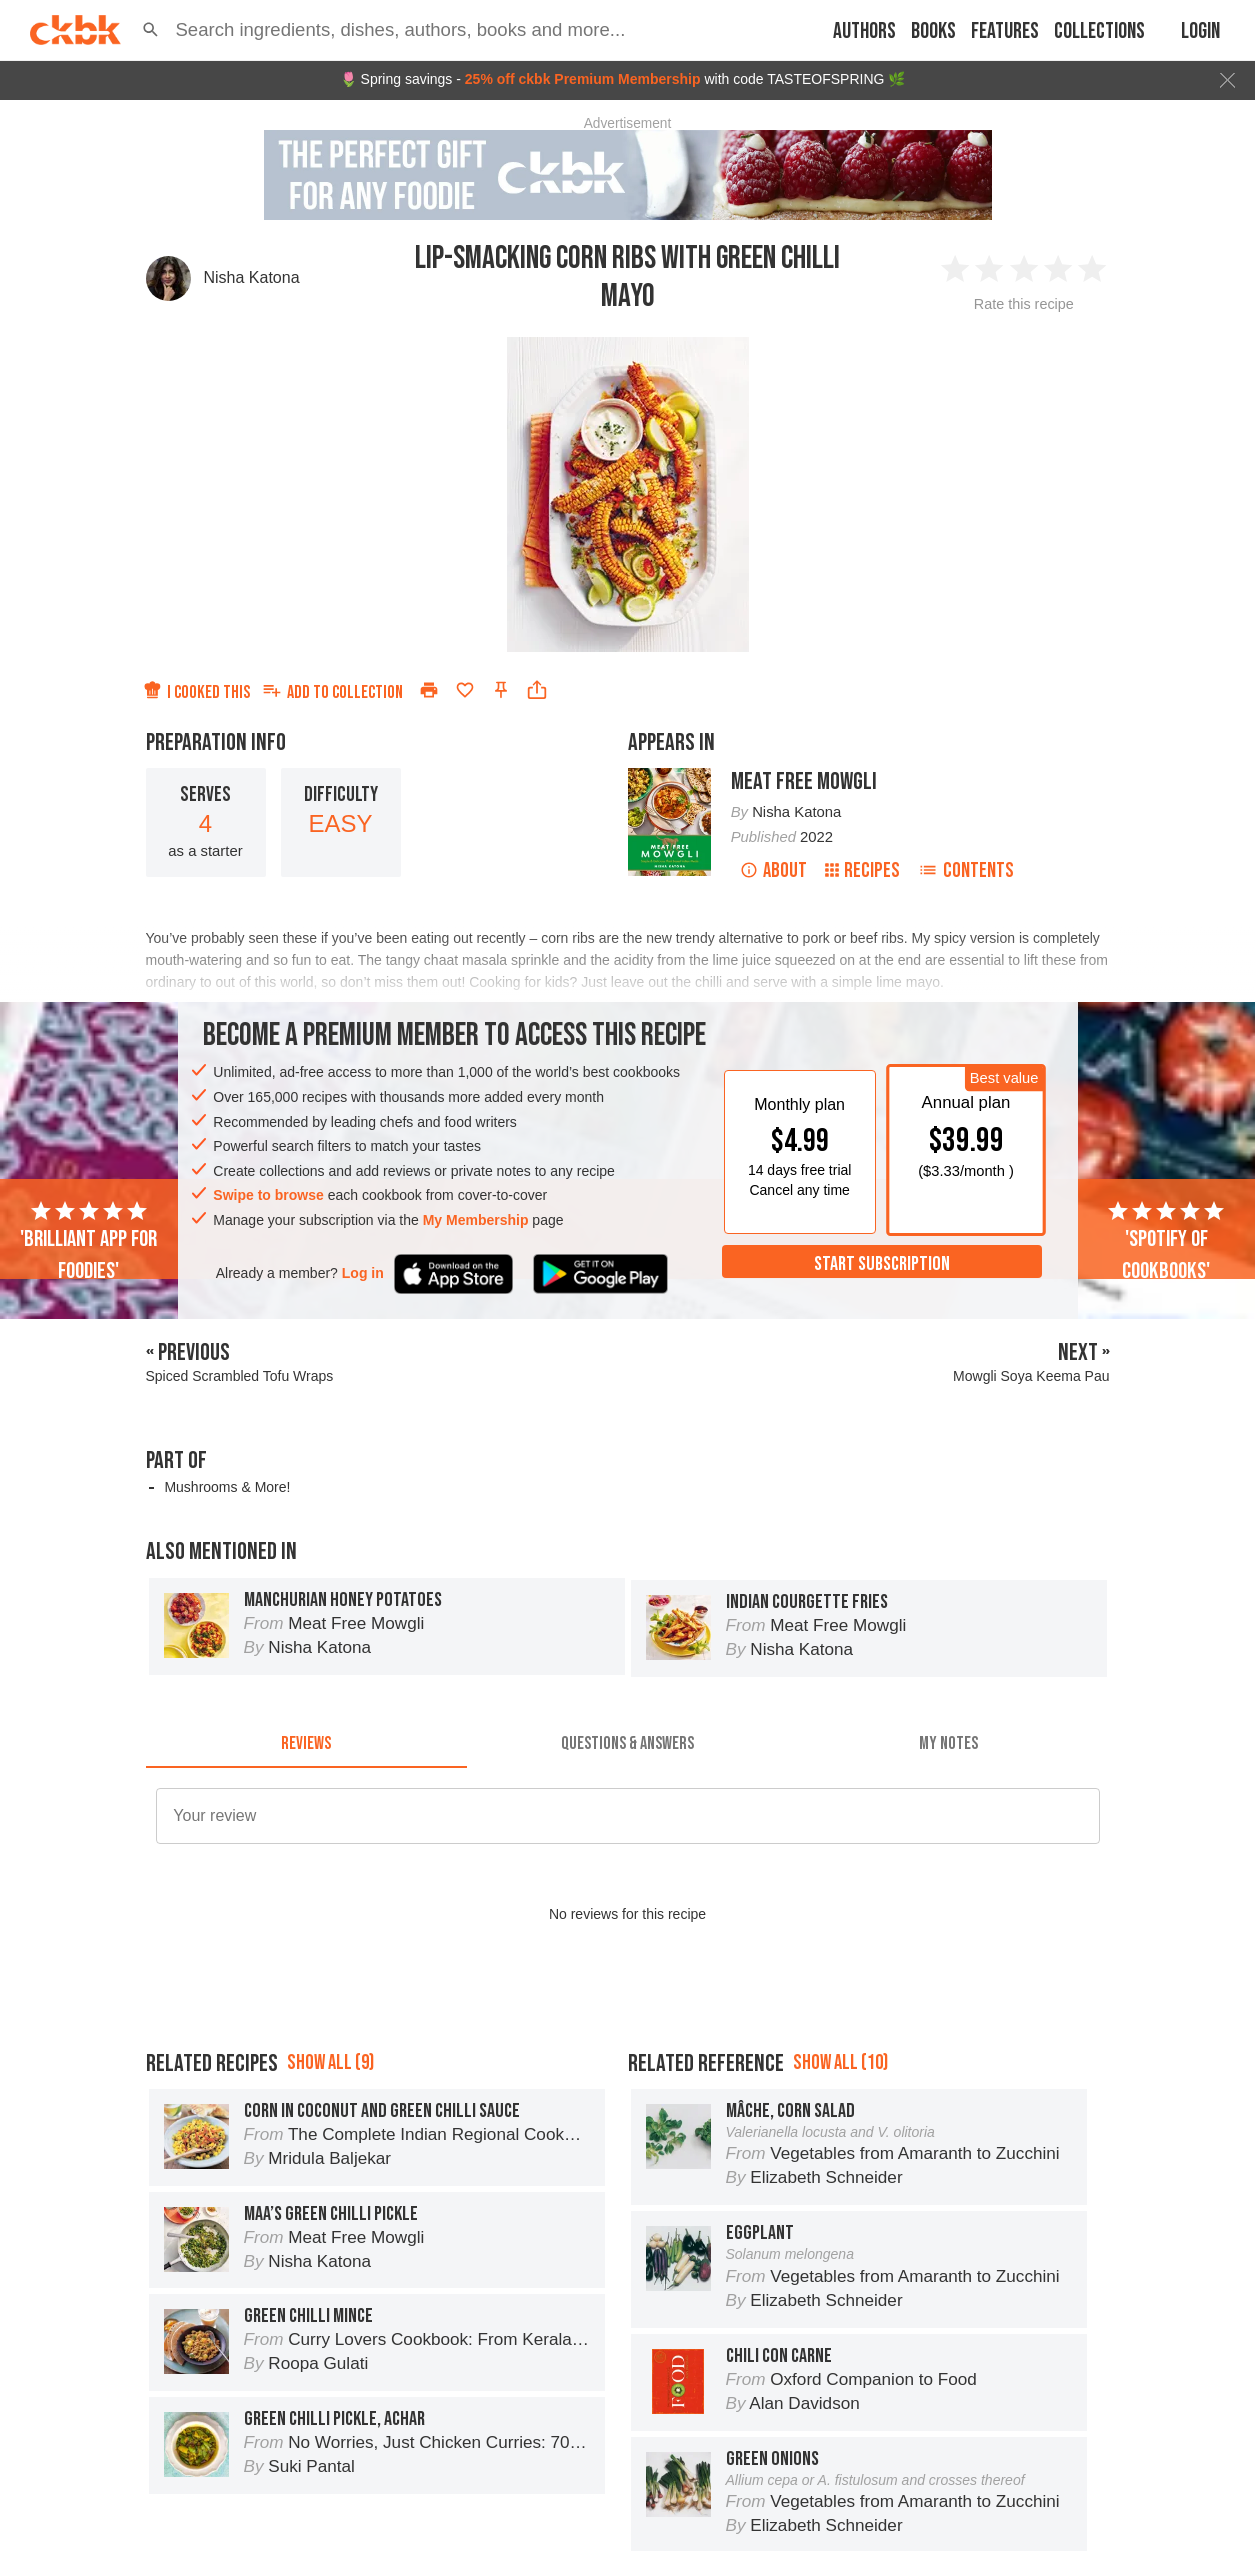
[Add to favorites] (465, 690)
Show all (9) (330, 2062)
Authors (864, 31)
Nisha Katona (252, 277)
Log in (363, 1273)
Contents (966, 870)
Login (1200, 31)
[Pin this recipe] (501, 690)
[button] (150, 30)
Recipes (862, 870)
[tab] (306, 1744)
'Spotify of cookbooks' (1166, 1242)
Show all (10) (840, 2062)
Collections (1099, 31)
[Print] (429, 690)
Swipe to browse (268, 1195)
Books (933, 31)
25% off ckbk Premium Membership (583, 79)
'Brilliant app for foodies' (88, 1242)
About (773, 870)
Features (1005, 31)
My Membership (476, 1220)
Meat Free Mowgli (804, 781)
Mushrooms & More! (227, 1487)
